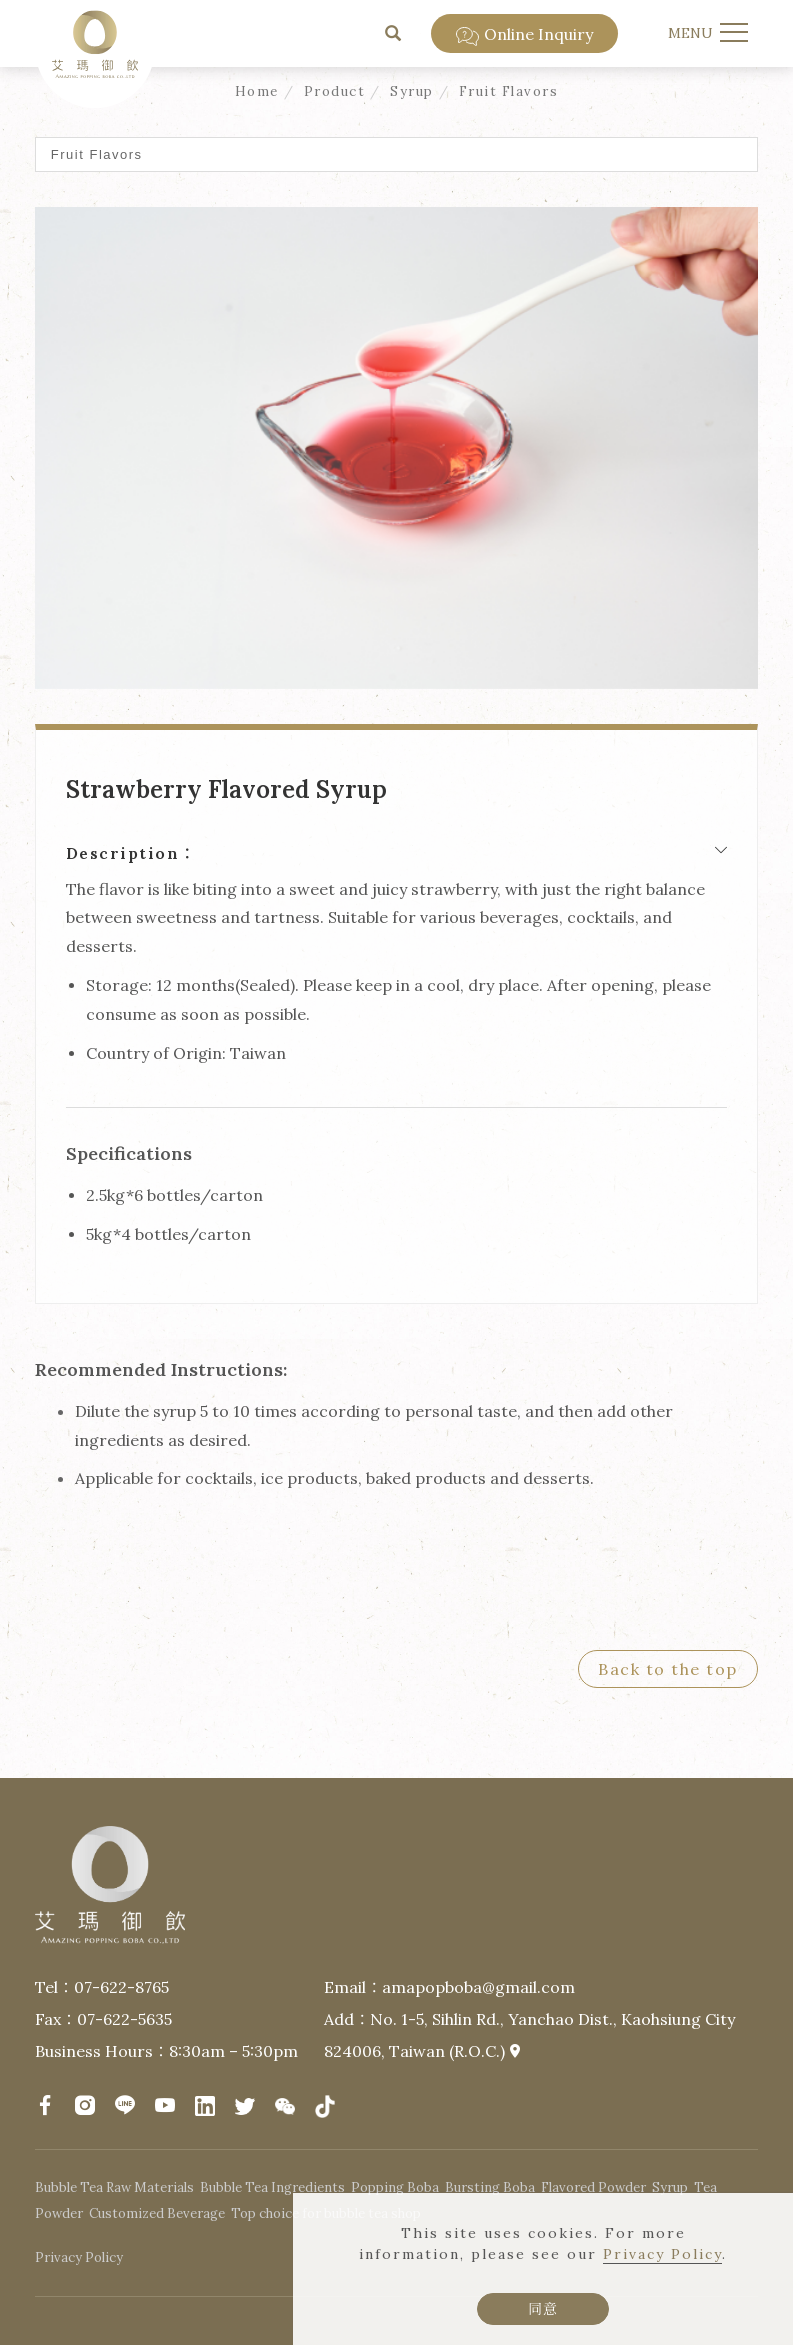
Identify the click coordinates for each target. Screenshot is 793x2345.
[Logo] (95, 42)
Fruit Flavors (509, 91)
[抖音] (325, 2107)
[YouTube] (165, 2105)
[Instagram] (85, 2105)
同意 (543, 2309)
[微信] (285, 2107)
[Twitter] (245, 2107)
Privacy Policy (662, 2254)
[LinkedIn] (205, 2107)
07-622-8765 (121, 1987)
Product (335, 91)
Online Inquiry (524, 34)
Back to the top (668, 1669)
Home (257, 91)
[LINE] (125, 2105)
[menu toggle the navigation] (705, 33)
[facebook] (45, 2105)
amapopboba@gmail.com (478, 1987)
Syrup (412, 91)
